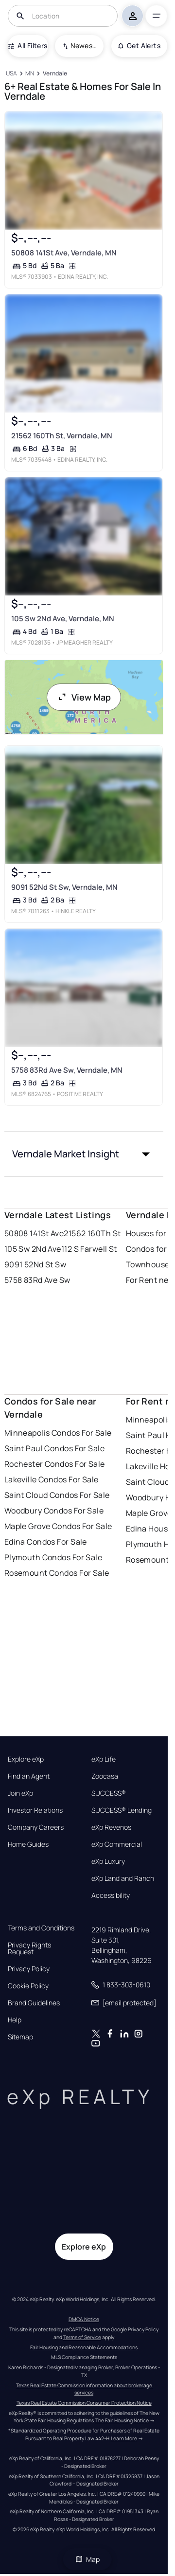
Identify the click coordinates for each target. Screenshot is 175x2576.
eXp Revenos (111, 1827)
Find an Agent (29, 1776)
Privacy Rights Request (29, 1948)
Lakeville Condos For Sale (51, 1479)
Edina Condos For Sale (45, 1541)
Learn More (124, 2438)
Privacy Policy (29, 1968)
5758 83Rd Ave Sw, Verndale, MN (66, 1070)
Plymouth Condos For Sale (53, 1557)
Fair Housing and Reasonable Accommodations (84, 2347)
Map (87, 2559)
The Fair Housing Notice (122, 2420)
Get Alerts (139, 45)
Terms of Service (82, 2337)
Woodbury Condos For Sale (54, 1510)
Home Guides (28, 1844)
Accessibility (110, 1895)
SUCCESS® (108, 1793)
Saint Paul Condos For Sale (54, 1448)
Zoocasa (104, 1776)
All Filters (27, 45)
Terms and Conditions (41, 1928)
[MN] (30, 73)
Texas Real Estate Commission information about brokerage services (84, 2389)
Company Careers (36, 1827)
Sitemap (20, 2037)
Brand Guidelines (34, 2003)
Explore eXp (26, 1759)
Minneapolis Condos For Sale (58, 1432)
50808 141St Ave (34, 1233)
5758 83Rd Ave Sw (37, 1280)
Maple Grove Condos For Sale (58, 1526)
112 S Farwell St (89, 1248)
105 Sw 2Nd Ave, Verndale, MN (62, 618)
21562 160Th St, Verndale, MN (61, 436)
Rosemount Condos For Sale (56, 1572)
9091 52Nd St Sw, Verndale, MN (64, 887)
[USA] (11, 73)
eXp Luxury (108, 1861)
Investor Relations (35, 1810)
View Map (84, 697)
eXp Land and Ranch (122, 1878)
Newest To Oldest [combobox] (83, 45)
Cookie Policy (28, 1985)
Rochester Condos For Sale (54, 1464)
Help (14, 2020)
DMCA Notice (84, 2319)
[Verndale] (55, 73)
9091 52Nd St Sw (35, 1264)
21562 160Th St (92, 1233)
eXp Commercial (116, 1844)
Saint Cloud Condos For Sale (57, 1495)
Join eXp (20, 1793)
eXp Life (103, 1759)
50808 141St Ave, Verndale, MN (63, 253)
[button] (84, 1154)
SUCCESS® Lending (121, 1810)
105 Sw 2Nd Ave (32, 1248)
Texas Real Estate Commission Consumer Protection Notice (84, 2402)
